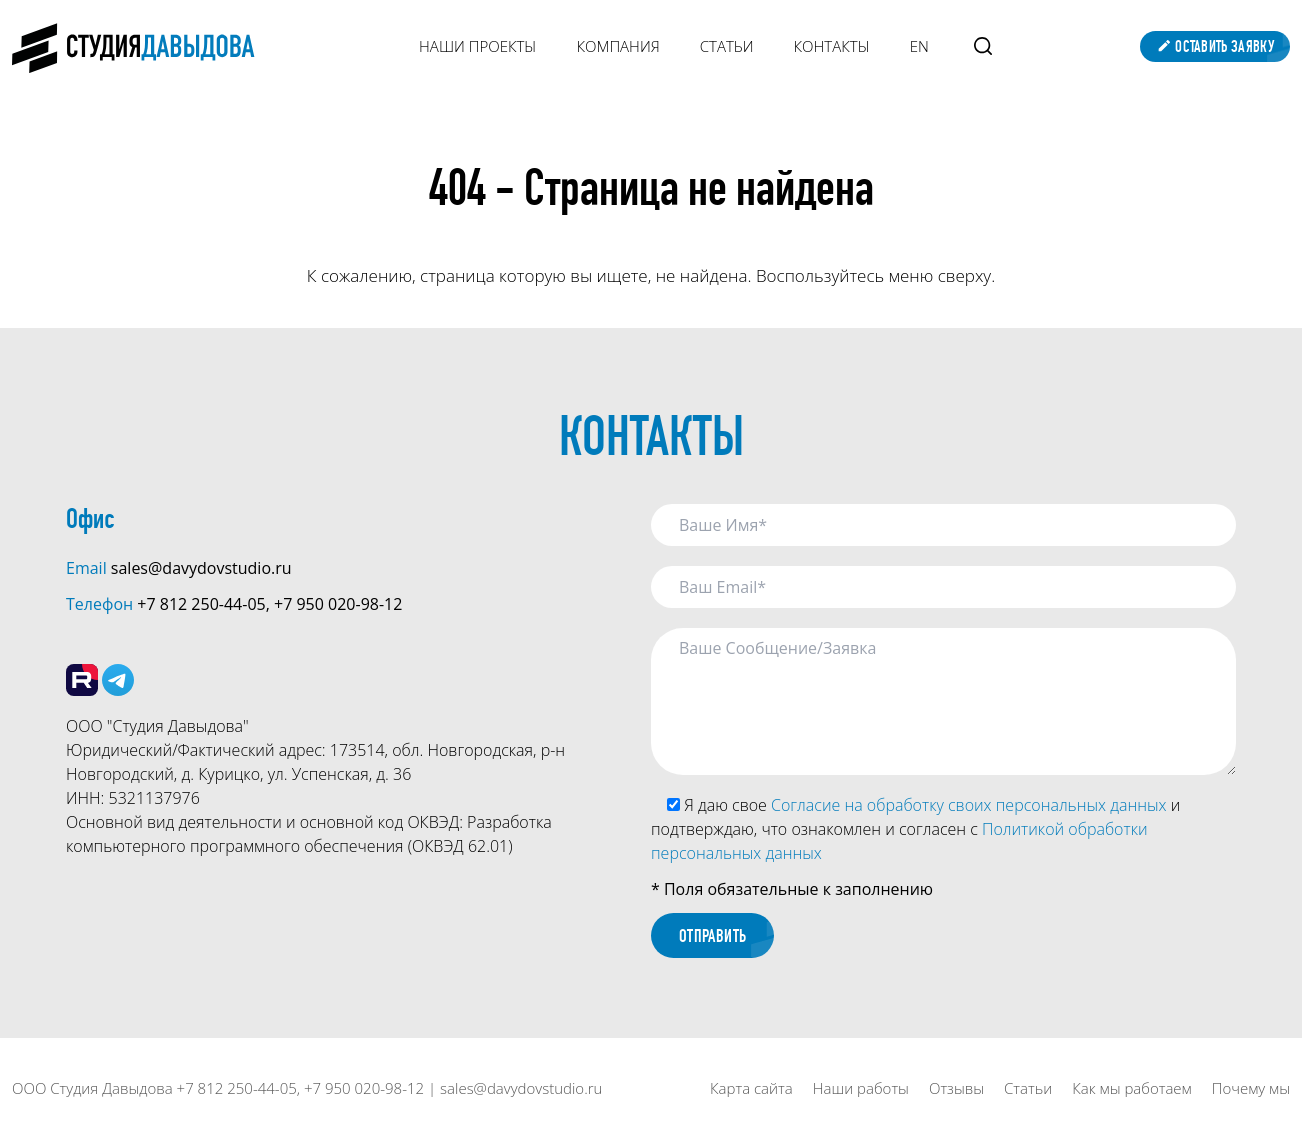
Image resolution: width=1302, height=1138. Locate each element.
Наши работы (861, 1088)
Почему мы (1251, 1088)
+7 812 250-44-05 (201, 604)
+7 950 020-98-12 (338, 604)
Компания (617, 46)
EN (919, 46)
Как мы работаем (1131, 1088)
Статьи (727, 46)
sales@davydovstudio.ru (201, 568)
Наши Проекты (477, 46)
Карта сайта (751, 1088)
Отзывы (956, 1088)
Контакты (832, 46)
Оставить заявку (1215, 46)
